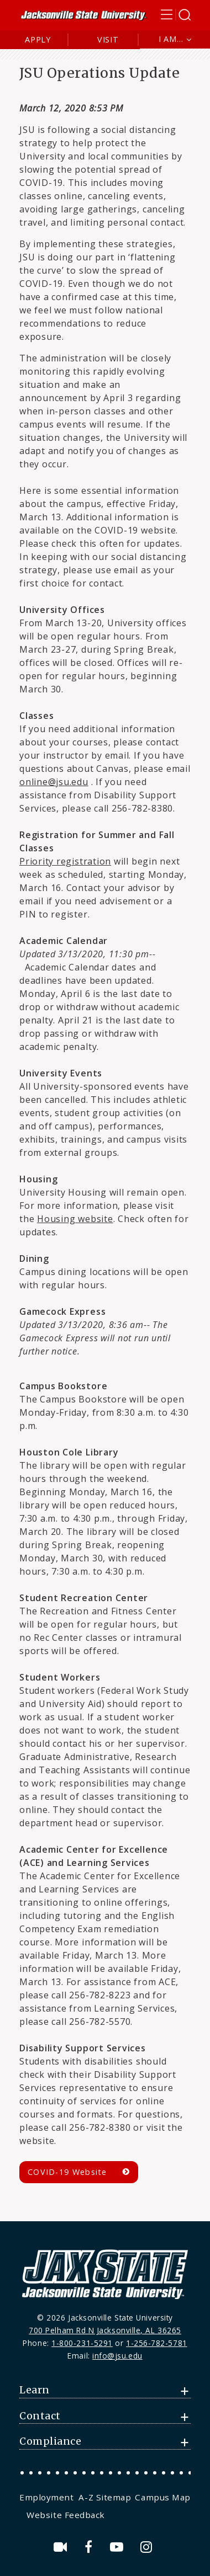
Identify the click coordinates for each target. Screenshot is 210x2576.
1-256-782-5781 (156, 2343)
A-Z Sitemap (104, 2497)
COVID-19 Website (67, 2172)
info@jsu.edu (117, 2355)
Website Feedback (66, 2514)
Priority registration (65, 861)
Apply (38, 39)
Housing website (75, 1219)
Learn (34, 2390)
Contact (40, 2416)
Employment (46, 2497)
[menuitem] (47, 2497)
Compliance (50, 2441)
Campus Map (162, 2497)
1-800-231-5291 (82, 2343)
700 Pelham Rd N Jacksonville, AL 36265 (105, 2330)
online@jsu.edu (53, 782)
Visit (108, 39)
